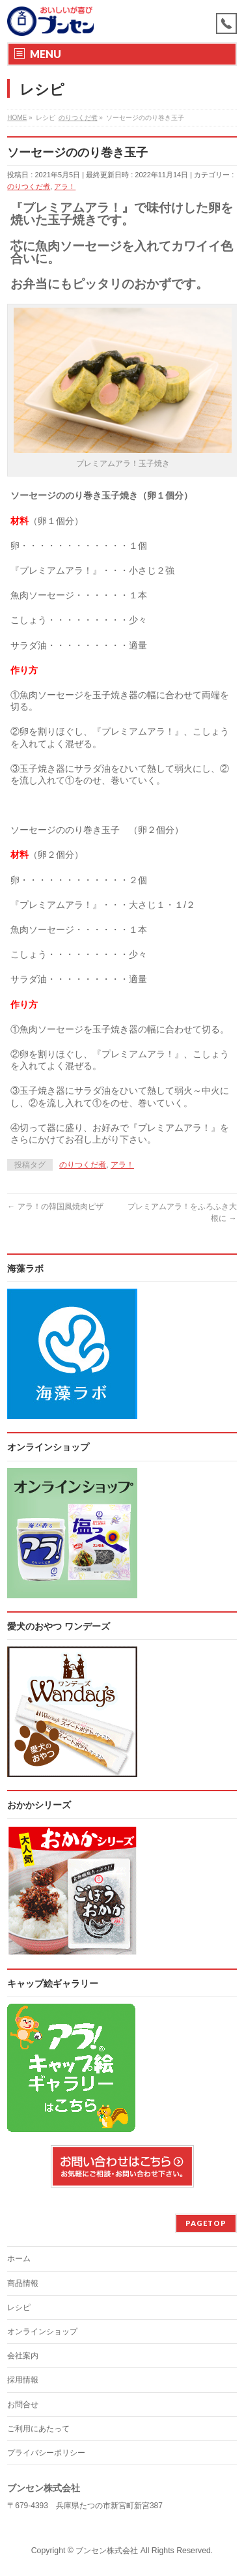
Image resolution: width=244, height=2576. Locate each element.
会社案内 (22, 2355)
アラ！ (64, 186)
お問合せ (22, 2404)
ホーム (19, 2258)
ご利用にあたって (38, 2428)
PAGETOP (205, 2223)
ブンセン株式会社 (106, 2550)
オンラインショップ (42, 2331)
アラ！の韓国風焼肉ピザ (55, 1206)
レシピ (19, 2307)
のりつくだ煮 (28, 186)
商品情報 (22, 2283)
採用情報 (22, 2379)
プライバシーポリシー (46, 2452)
